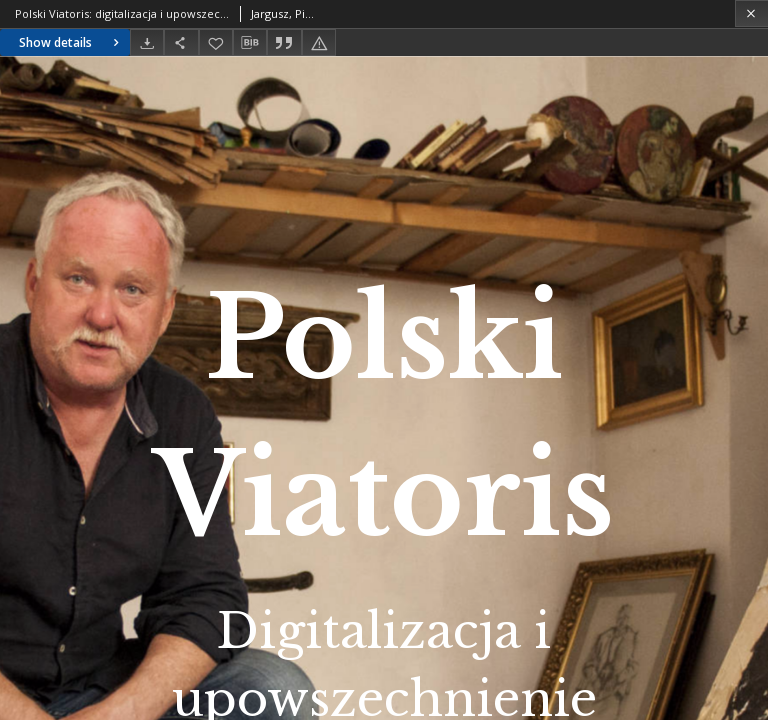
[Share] (181, 42)
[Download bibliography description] (250, 43)
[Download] (147, 42)
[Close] (751, 13)
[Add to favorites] (216, 42)
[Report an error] (319, 42)
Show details (71, 42)
